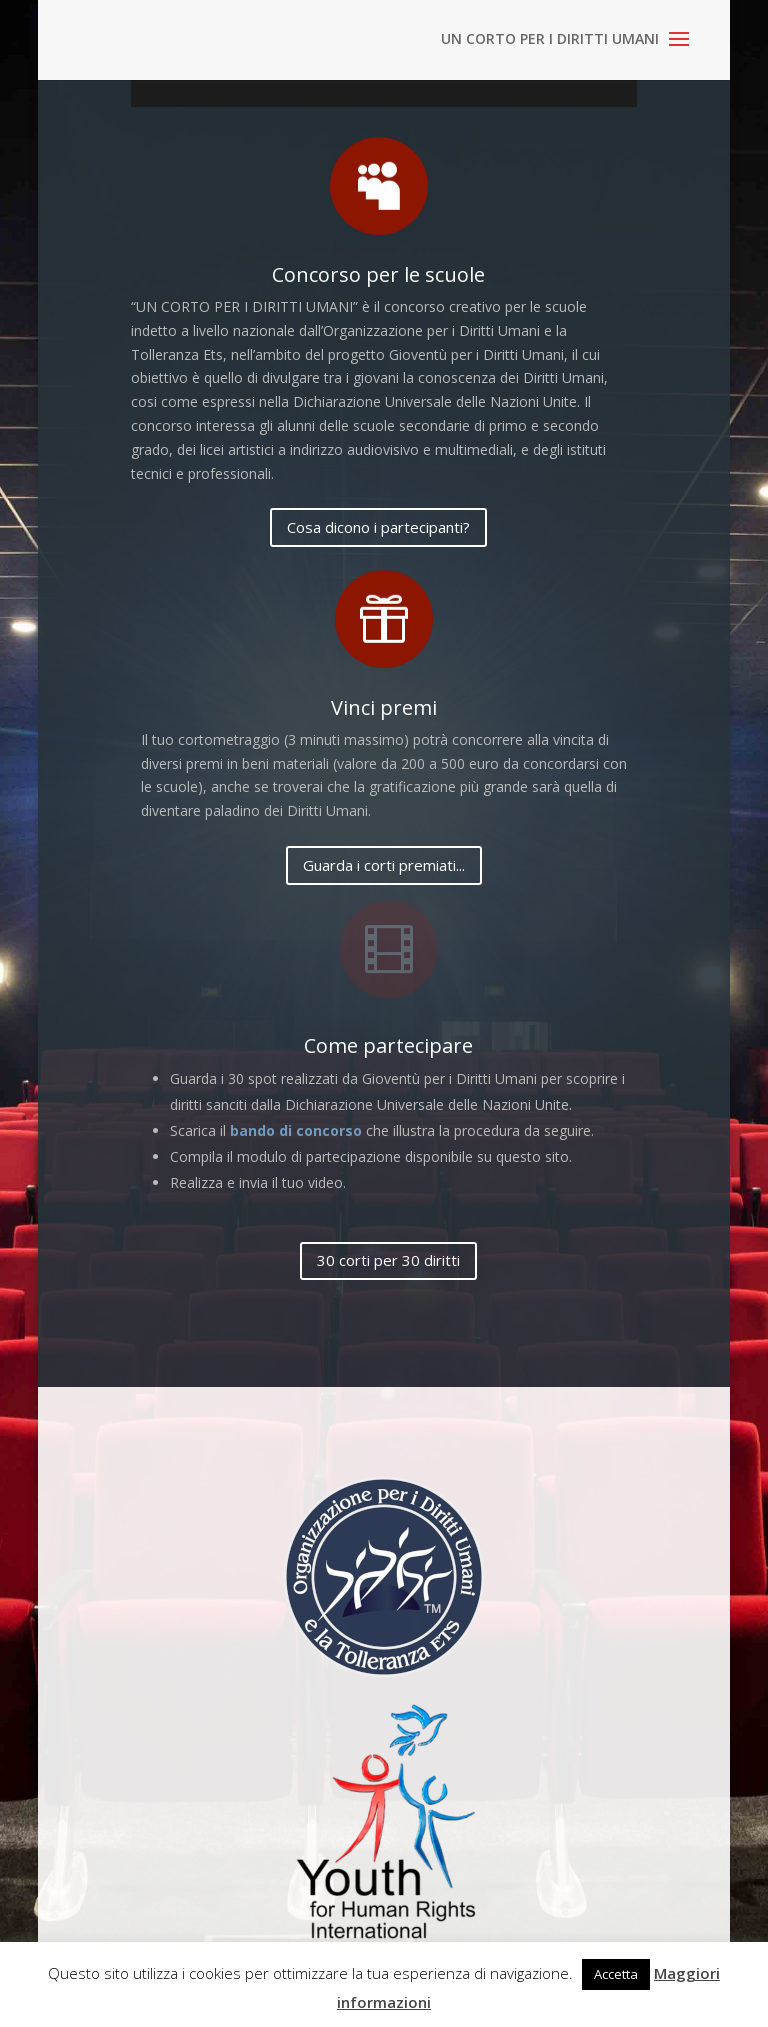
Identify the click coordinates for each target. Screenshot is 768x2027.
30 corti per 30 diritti (388, 1260)
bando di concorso (296, 1130)
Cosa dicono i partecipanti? (378, 527)
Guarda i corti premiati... (384, 865)
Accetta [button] (616, 1974)
